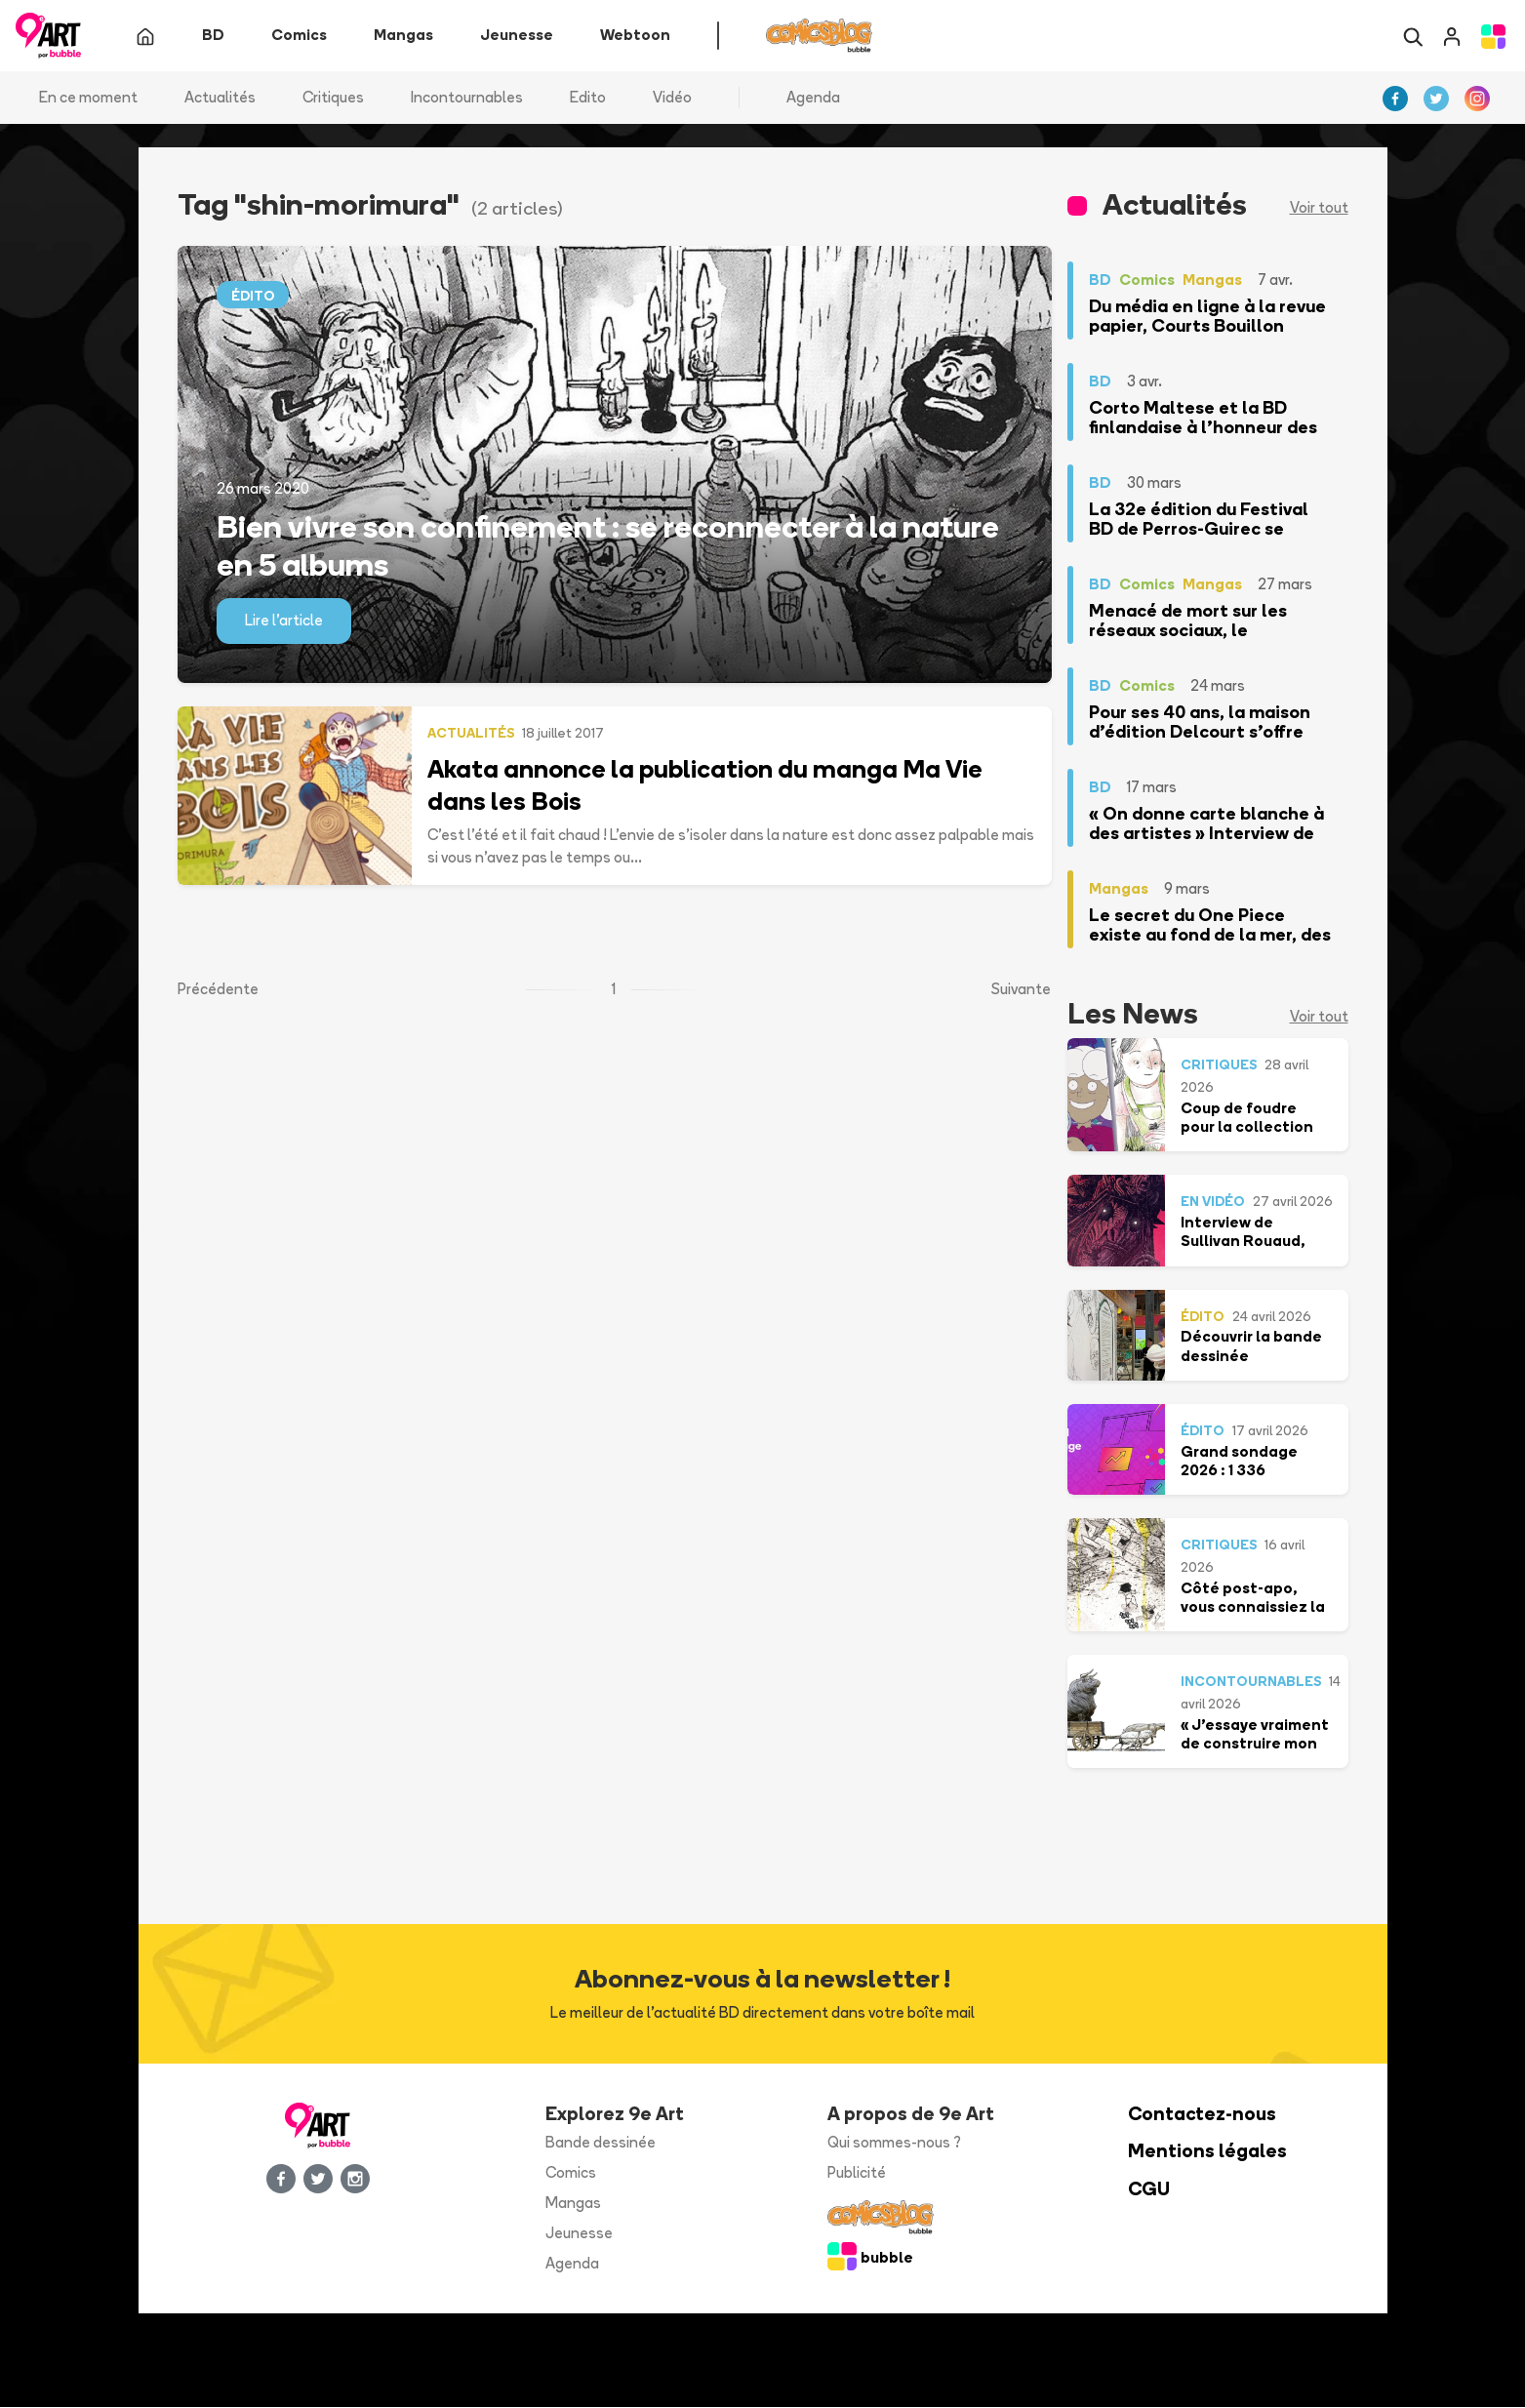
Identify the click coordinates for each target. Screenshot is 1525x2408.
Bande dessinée (600, 2143)
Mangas (573, 2203)
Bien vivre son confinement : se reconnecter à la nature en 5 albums (608, 545)
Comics (570, 2173)
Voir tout (1319, 208)
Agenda (813, 97)
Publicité (856, 2173)
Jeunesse (579, 2233)
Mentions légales (1207, 2152)
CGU (1149, 2190)
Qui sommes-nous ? (894, 2143)
